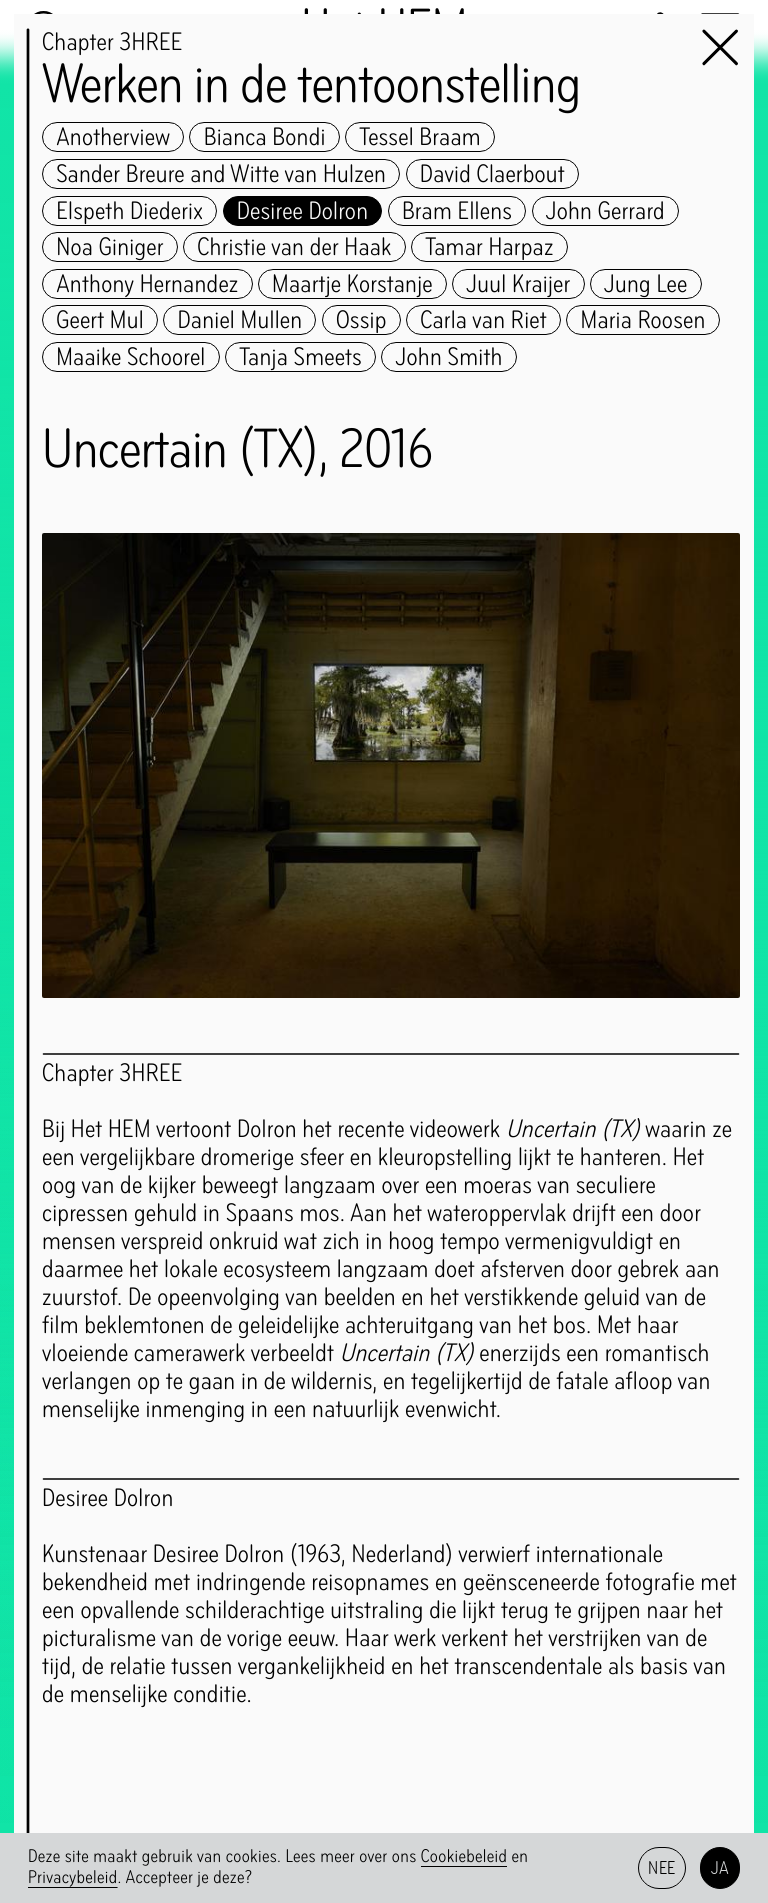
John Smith (449, 357)
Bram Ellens (457, 211)
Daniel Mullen (240, 320)
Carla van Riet (483, 320)
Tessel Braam (420, 137)
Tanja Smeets (300, 357)
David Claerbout (492, 174)
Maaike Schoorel (130, 357)
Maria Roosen (643, 320)
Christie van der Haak (294, 247)
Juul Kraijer (518, 284)
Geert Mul (100, 320)
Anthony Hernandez (147, 284)
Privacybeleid (73, 1877)
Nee (661, 1867)
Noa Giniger (109, 247)
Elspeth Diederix (129, 211)
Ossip (361, 320)
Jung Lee (645, 284)
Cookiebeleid (464, 1856)
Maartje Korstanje (352, 284)
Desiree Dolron (303, 211)
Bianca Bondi (265, 137)
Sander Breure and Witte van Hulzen (221, 174)
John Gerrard (605, 211)
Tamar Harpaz (489, 247)
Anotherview (113, 137)
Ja (720, 1867)
